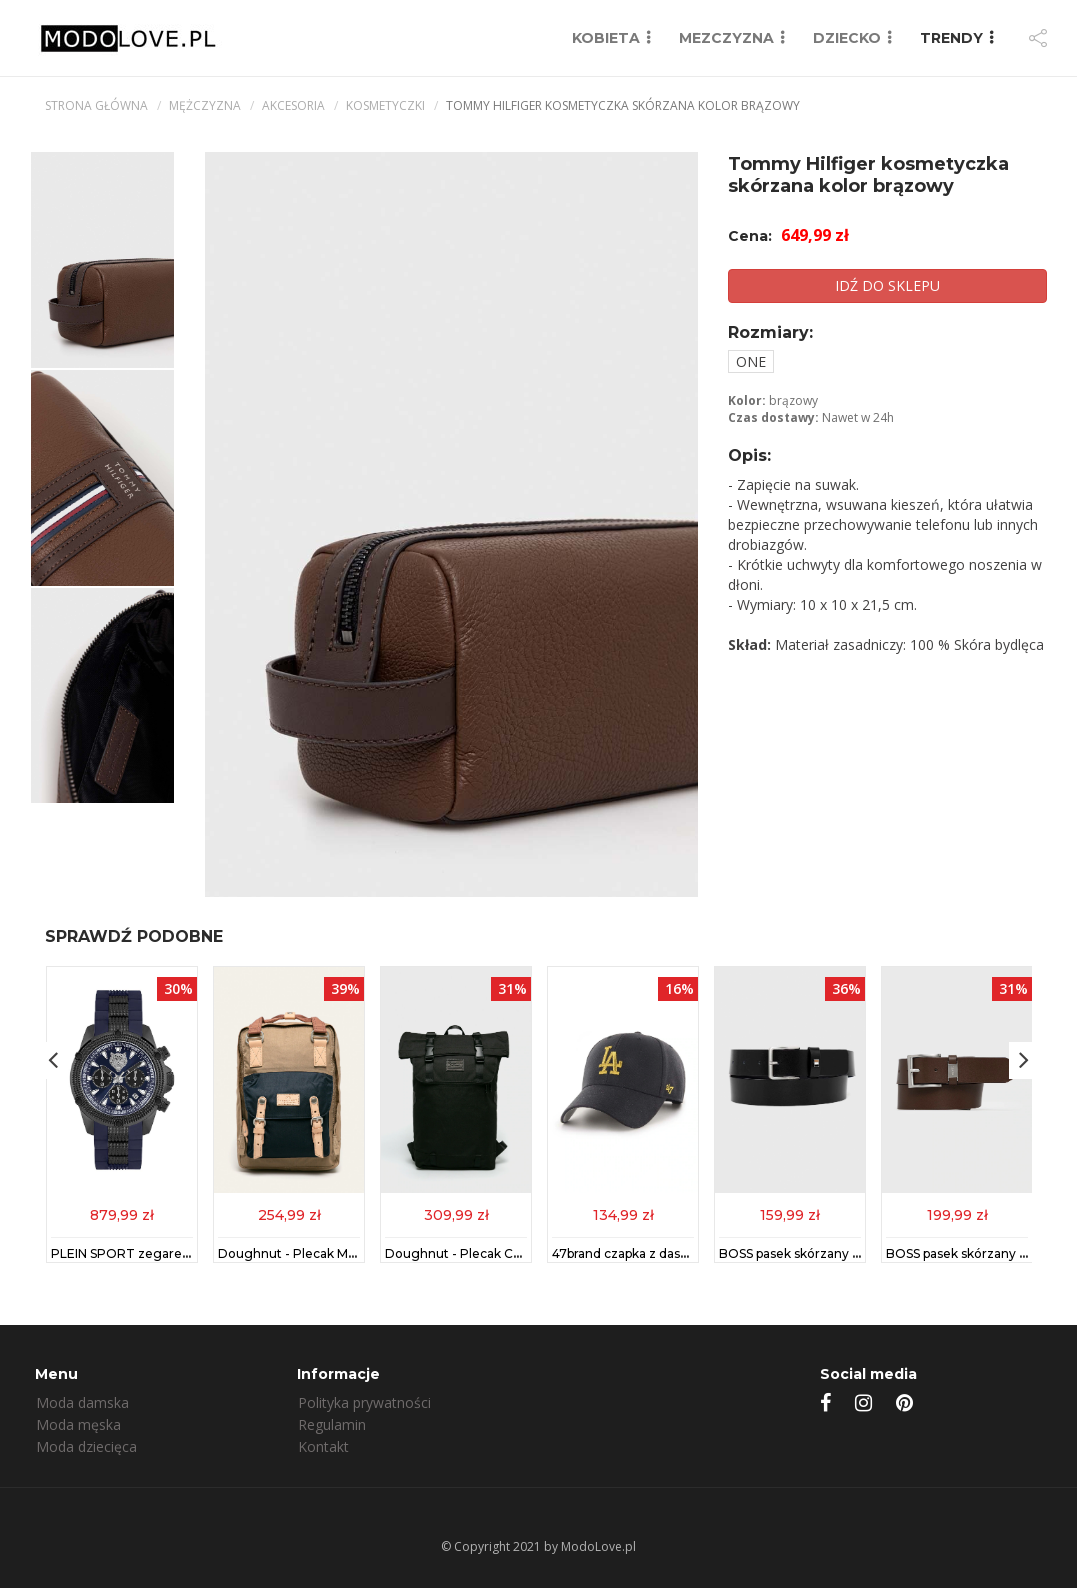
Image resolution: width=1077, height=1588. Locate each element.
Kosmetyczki (385, 105)
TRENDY (951, 38)
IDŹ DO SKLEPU (887, 285)
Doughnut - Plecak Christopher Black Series (518, 1254)
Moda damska (82, 1402)
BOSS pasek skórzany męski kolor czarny (842, 1254)
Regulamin (332, 1424)
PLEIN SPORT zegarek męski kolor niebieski (184, 1254)
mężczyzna (205, 105)
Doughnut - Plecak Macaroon (308, 1254)
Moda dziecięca (86, 1446)
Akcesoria (293, 105)
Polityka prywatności (364, 1402)
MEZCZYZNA (726, 38)
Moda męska (78, 1424)
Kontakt (323, 1446)
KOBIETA (606, 38)
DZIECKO (847, 38)
